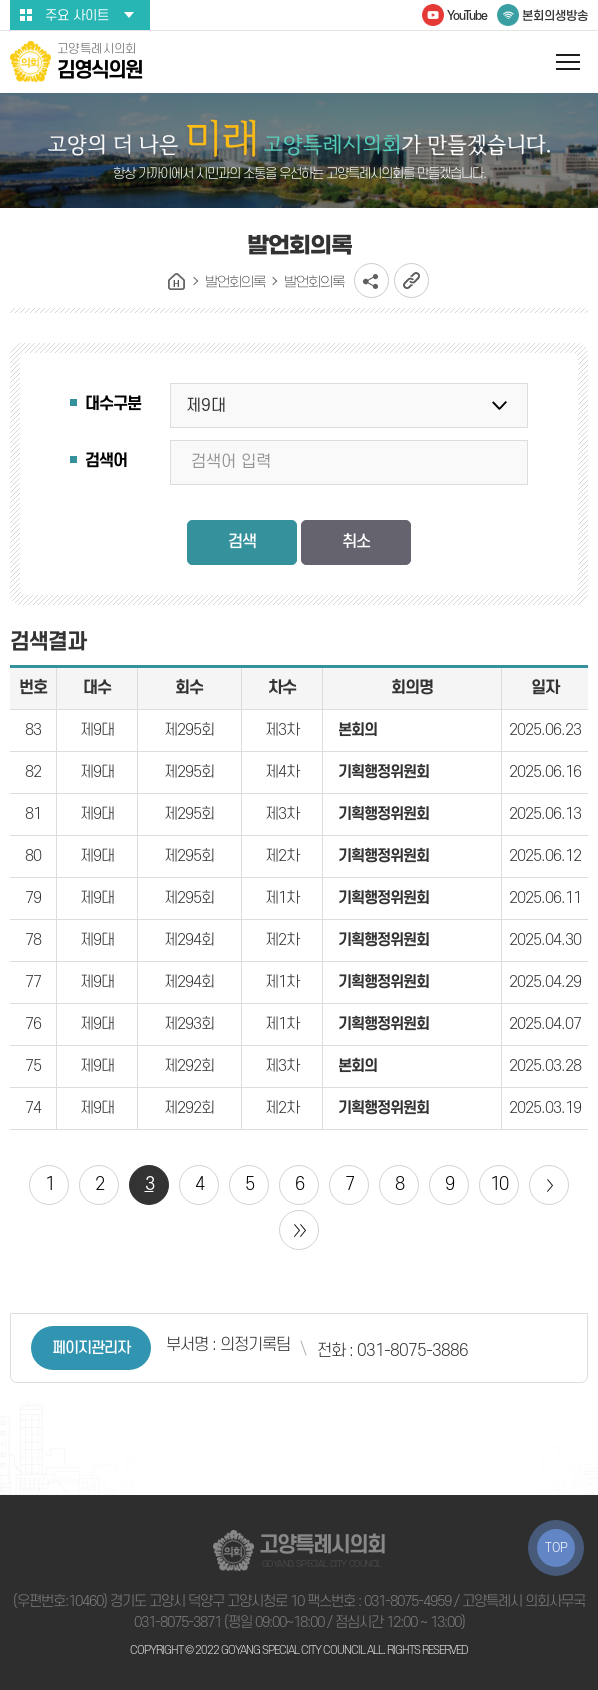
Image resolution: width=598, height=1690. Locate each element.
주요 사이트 (77, 15)
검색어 (106, 461)
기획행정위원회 (383, 772)
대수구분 (113, 404)
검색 (242, 542)
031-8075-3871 (177, 1622)
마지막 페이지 (299, 1230)
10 (499, 1184)
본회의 (357, 730)
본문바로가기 (0, 0)
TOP (556, 1548)
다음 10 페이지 (549, 1185)
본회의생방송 (555, 16)
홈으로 (177, 282)
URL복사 (411, 280)
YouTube (467, 16)
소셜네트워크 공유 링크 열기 (371, 280)
